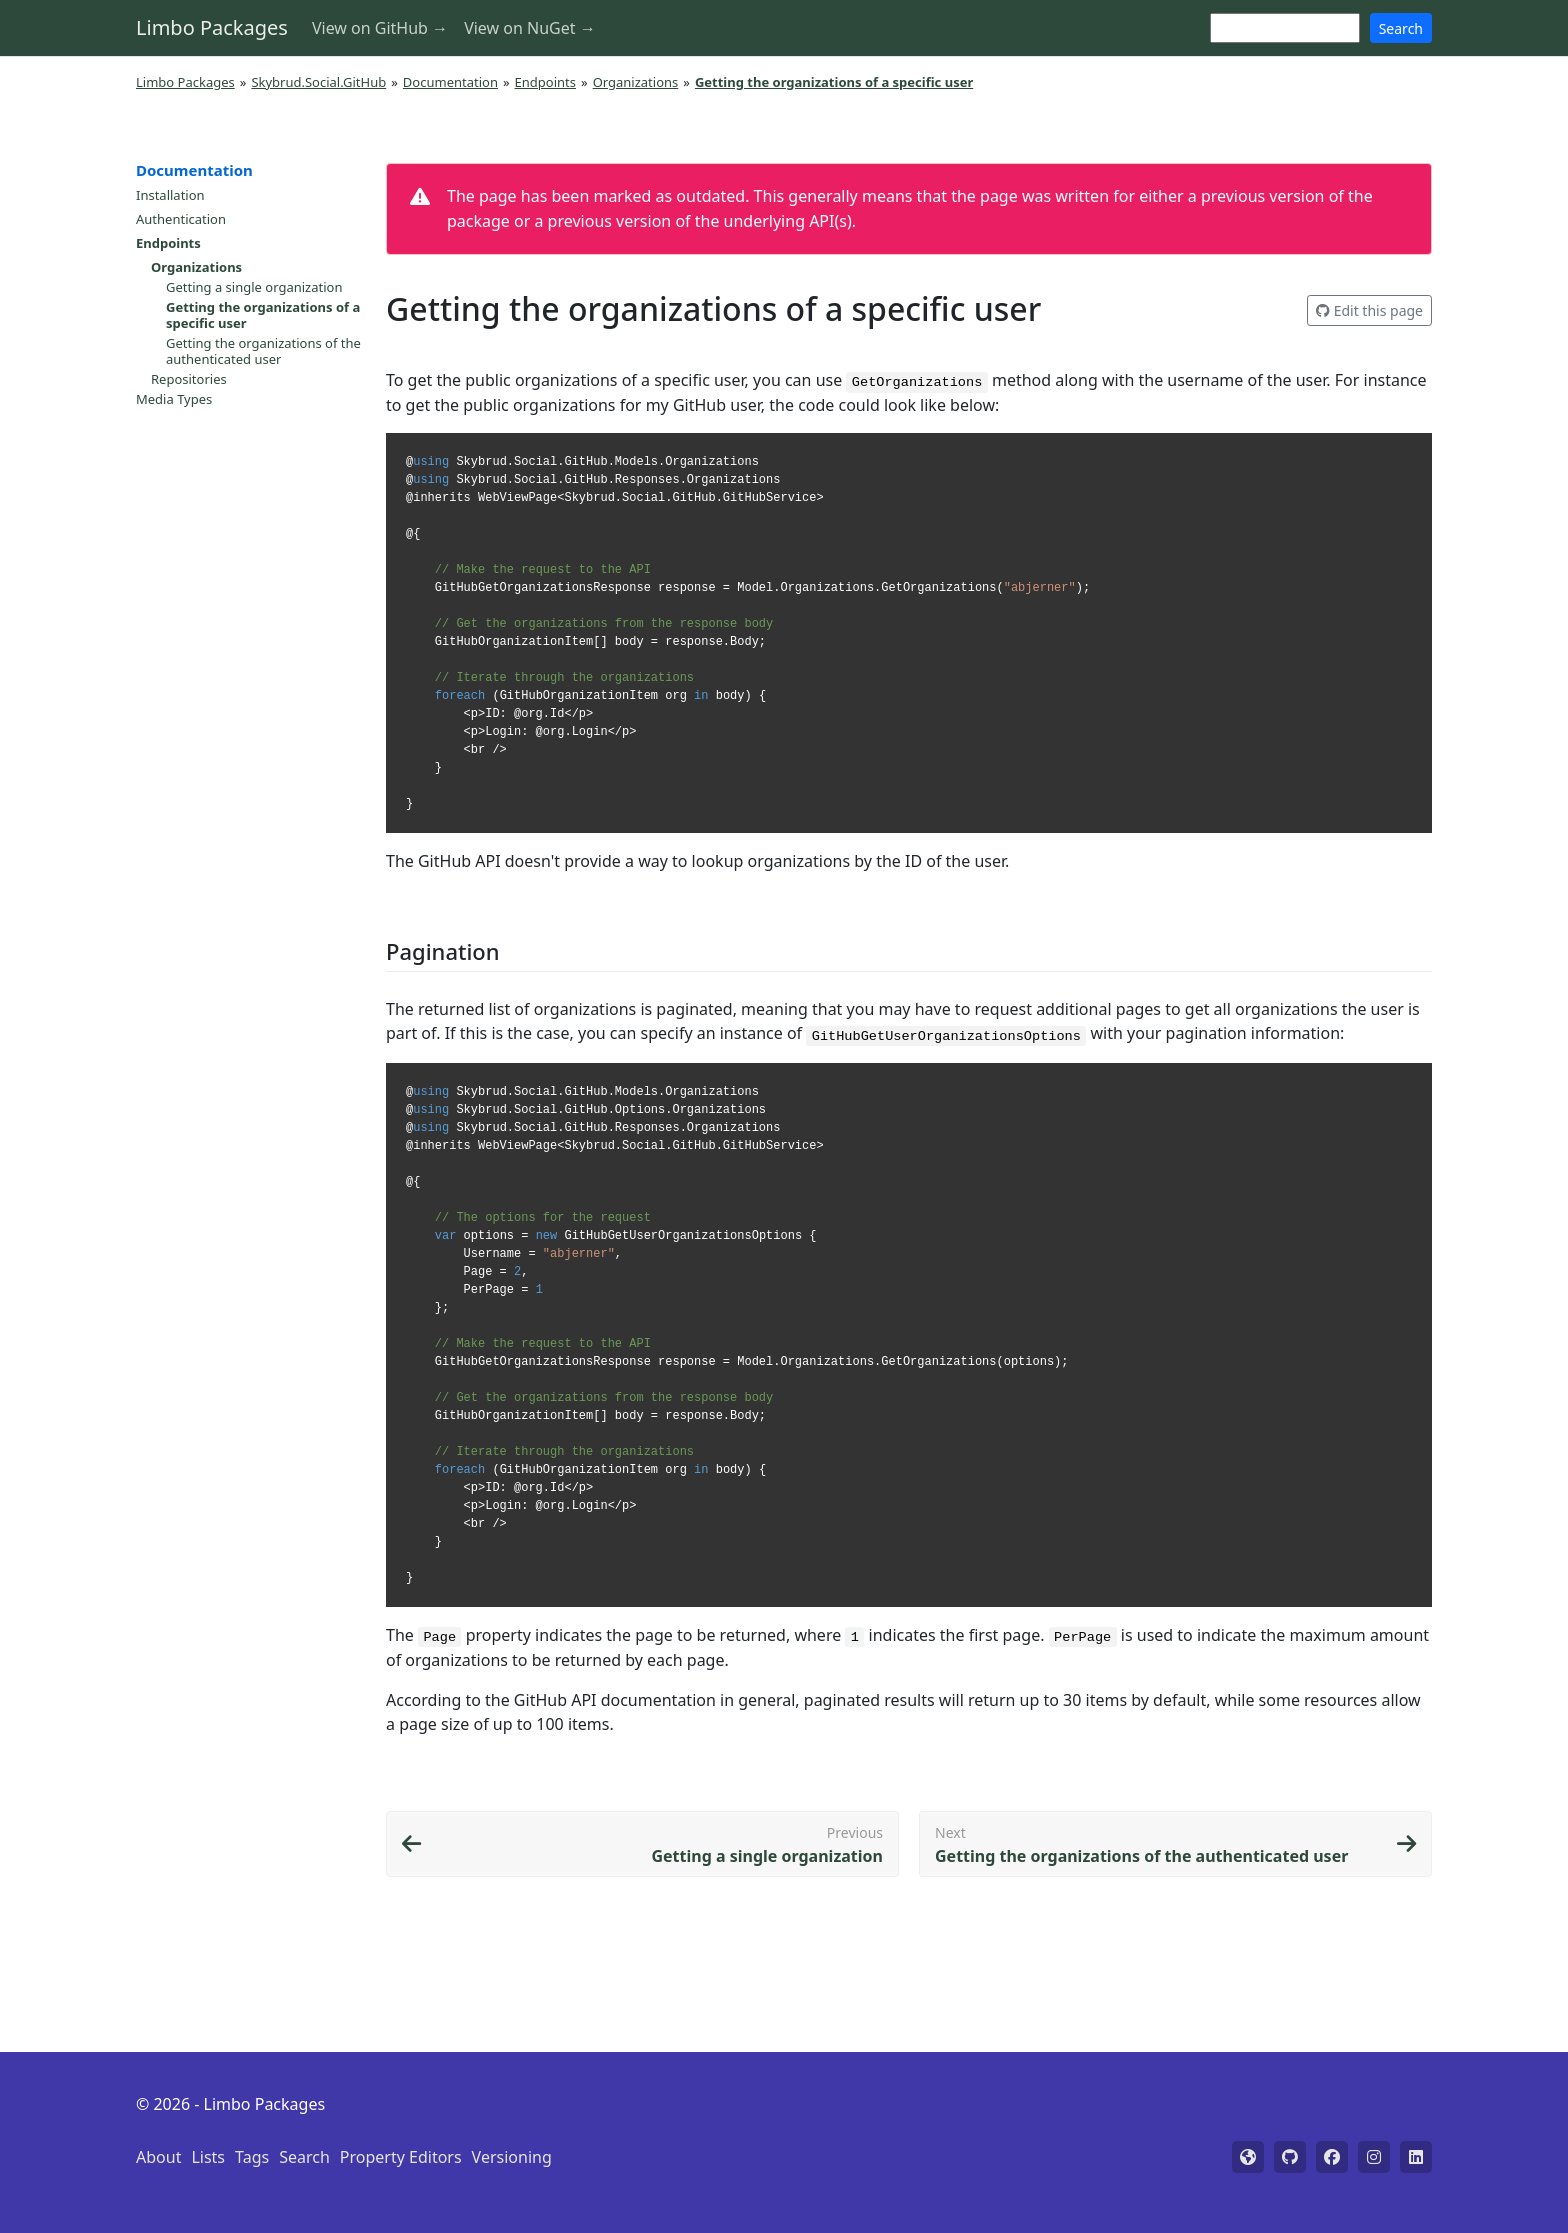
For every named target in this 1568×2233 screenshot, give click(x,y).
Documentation (450, 82)
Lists (208, 2157)
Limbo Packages (212, 27)
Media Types (174, 399)
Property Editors (401, 2157)
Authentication (181, 219)
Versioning (512, 2157)
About (158, 2157)
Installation (170, 195)
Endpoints (545, 82)
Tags (252, 2157)
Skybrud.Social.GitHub (318, 82)
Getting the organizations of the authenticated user (263, 351)
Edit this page (1369, 310)
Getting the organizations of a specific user (263, 315)
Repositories (189, 379)
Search (1401, 28)
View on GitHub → (380, 28)
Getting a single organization (254, 287)
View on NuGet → (530, 28)
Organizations (636, 82)
